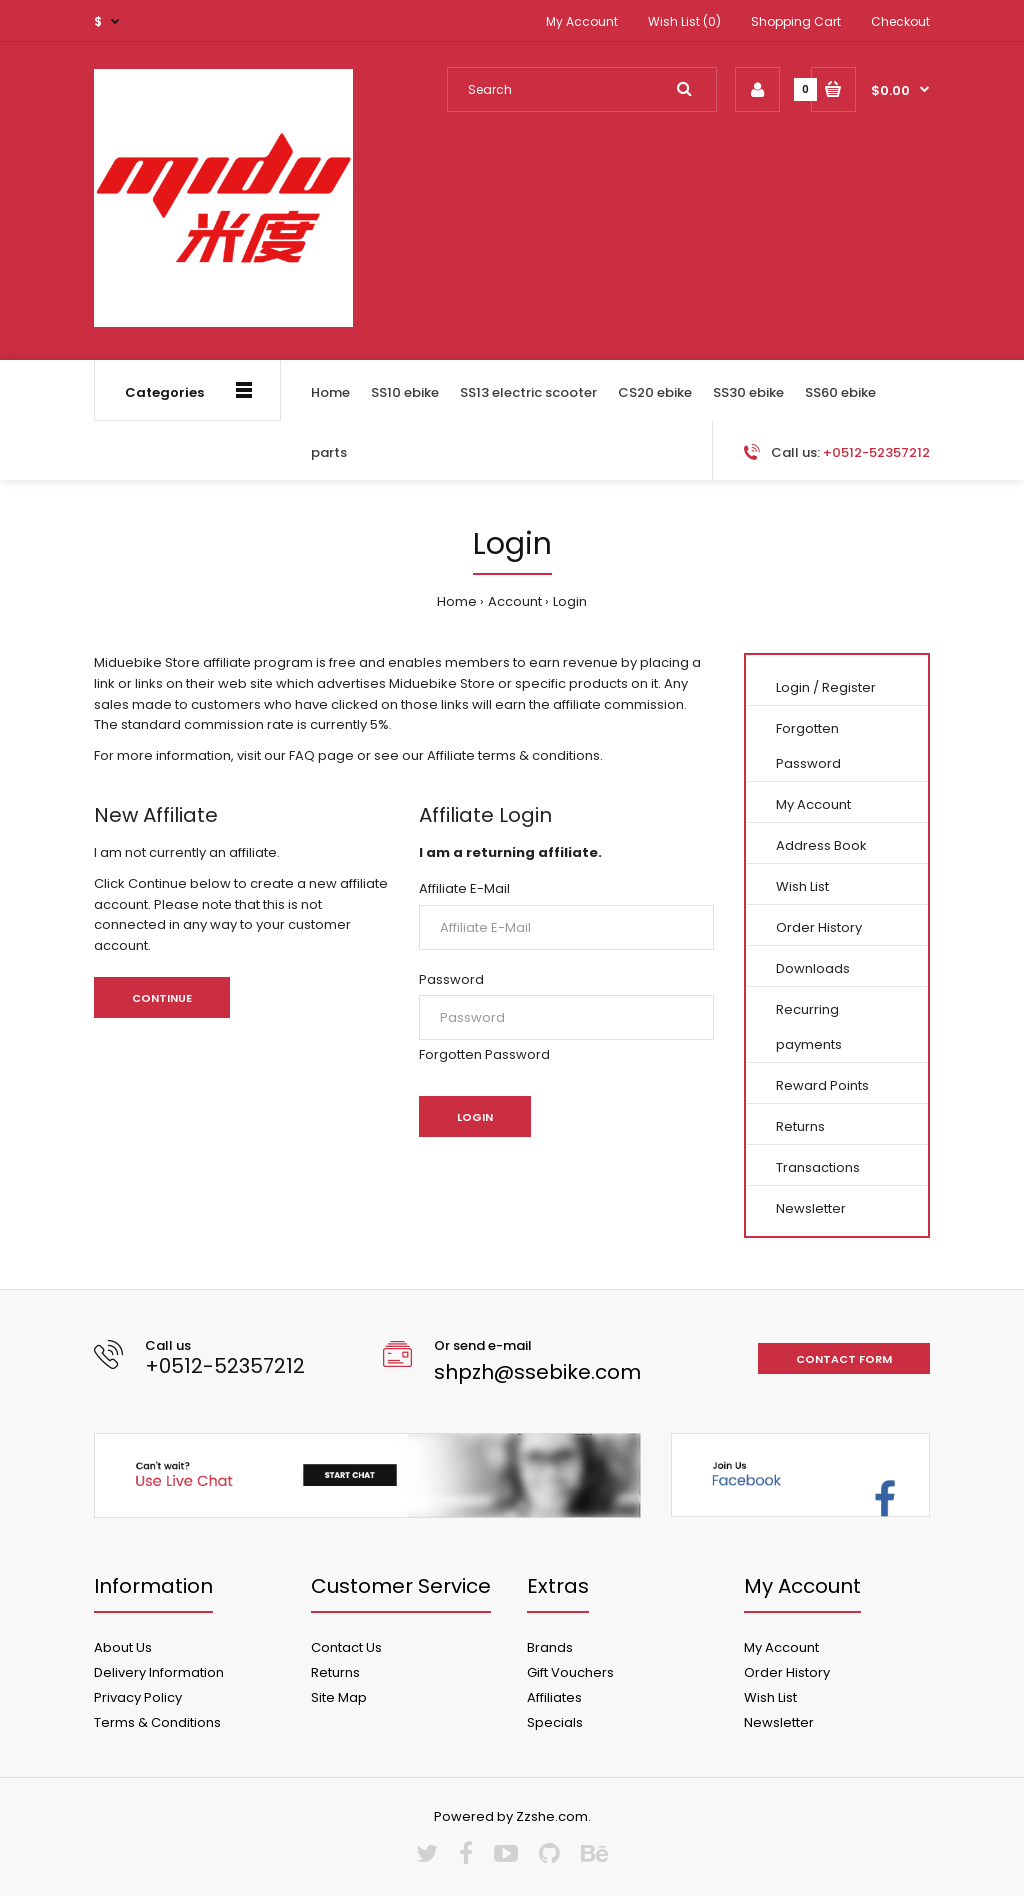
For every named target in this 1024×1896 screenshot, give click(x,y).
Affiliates (554, 1697)
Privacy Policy (138, 1697)
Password (451, 979)
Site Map (339, 1697)
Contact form (844, 1359)
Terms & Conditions (157, 1722)
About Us (123, 1647)
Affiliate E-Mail (464, 888)
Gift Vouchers (570, 1672)
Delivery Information (159, 1672)
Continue (162, 998)
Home (457, 601)
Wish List (802, 886)
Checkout (900, 21)
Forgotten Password (484, 1054)
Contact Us (346, 1647)
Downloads (813, 968)
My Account (582, 21)
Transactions (818, 1167)
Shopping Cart (796, 21)
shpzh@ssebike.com (537, 1372)
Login (570, 601)
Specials (555, 1722)
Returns (800, 1126)
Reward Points (822, 1085)
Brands (550, 1647)
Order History (819, 927)
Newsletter (811, 1208)
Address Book (821, 845)
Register (849, 687)
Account (515, 601)
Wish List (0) (684, 21)
